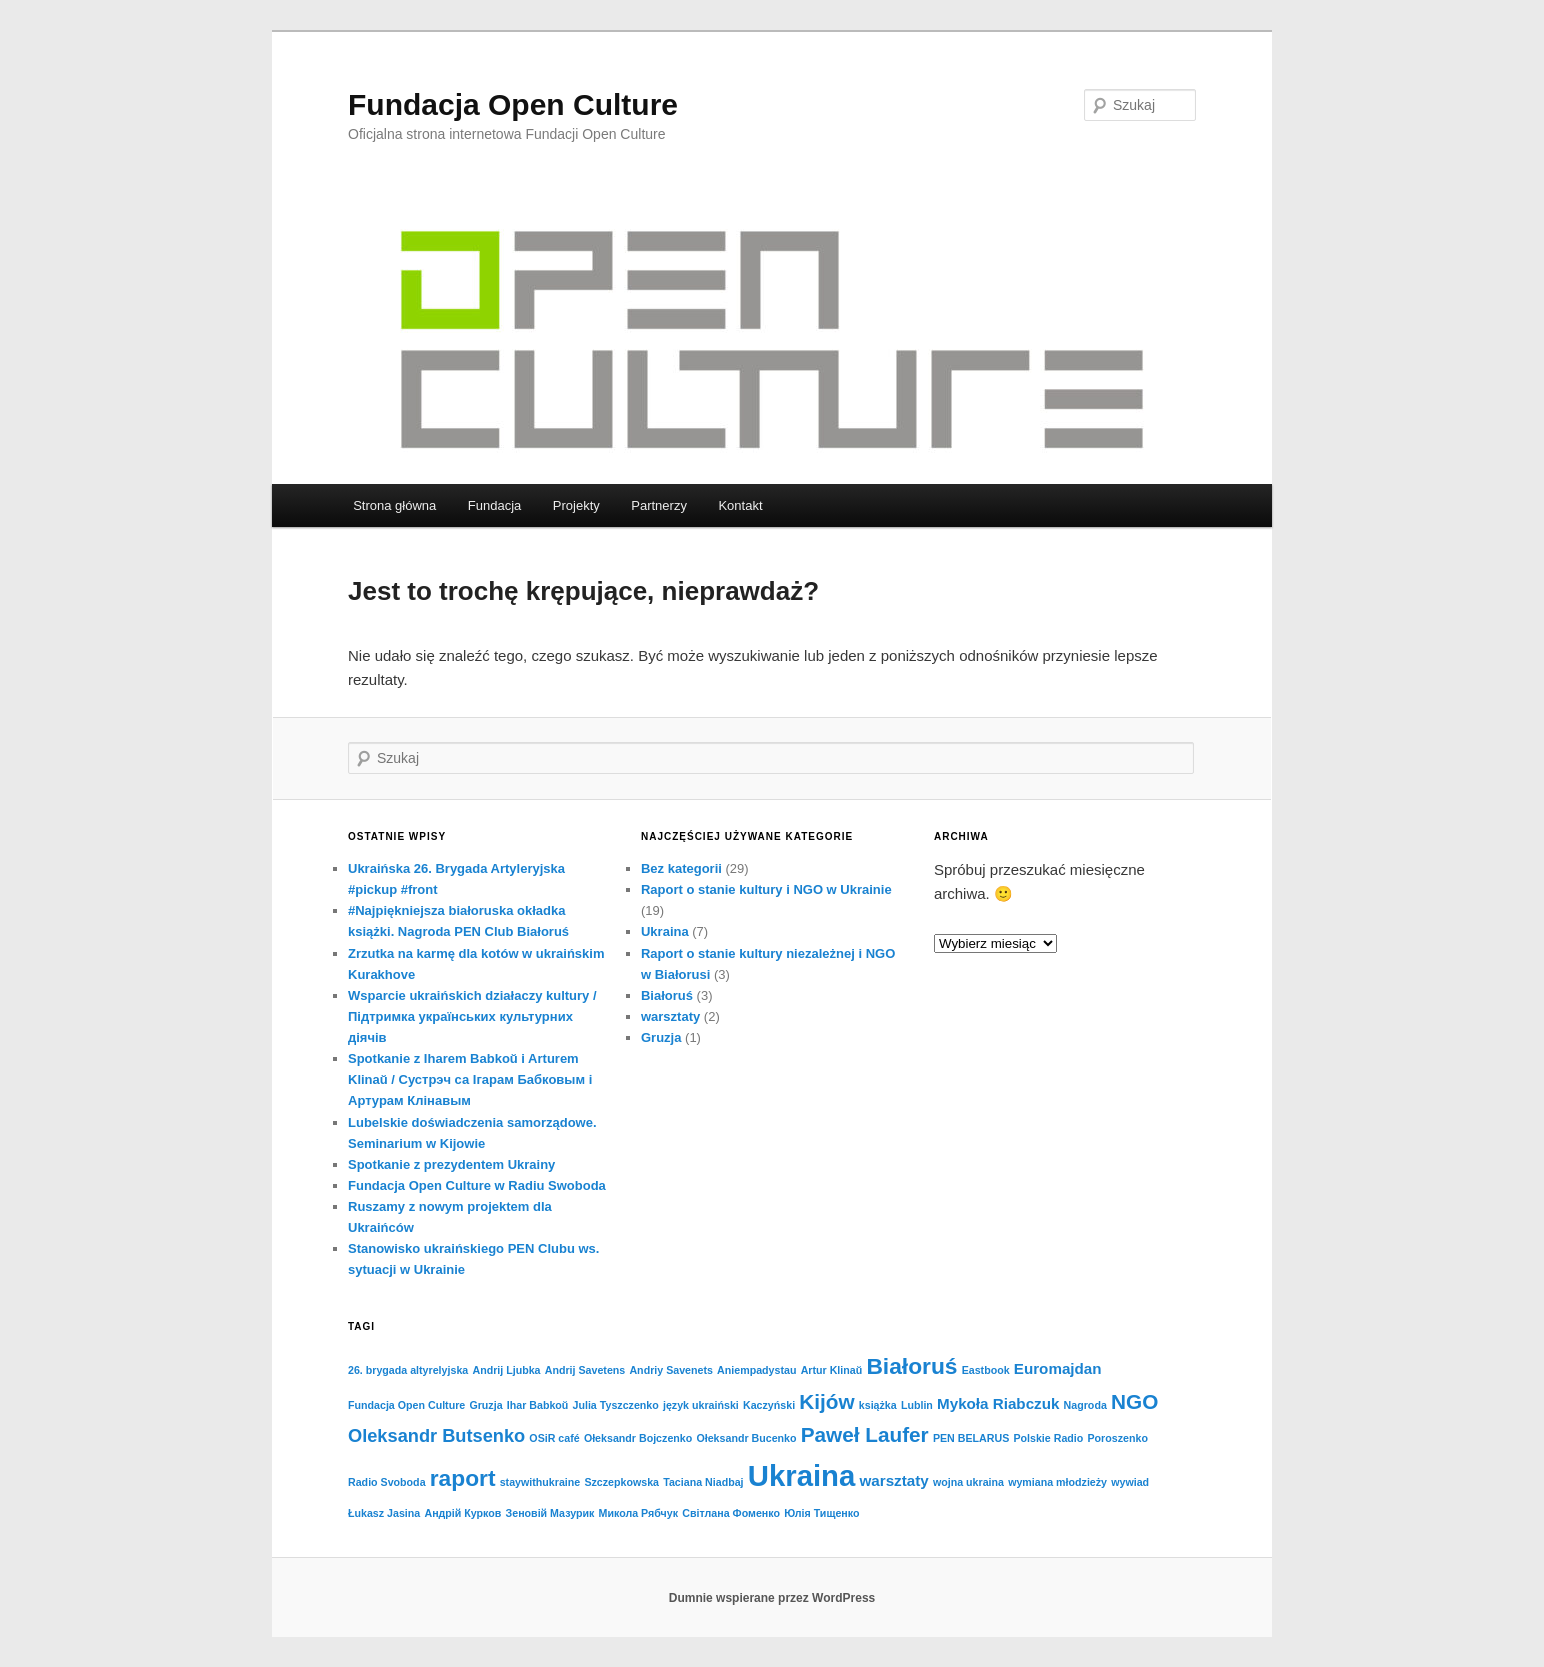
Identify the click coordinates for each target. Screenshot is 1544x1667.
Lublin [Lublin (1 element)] (917, 1405)
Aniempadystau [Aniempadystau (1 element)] (756, 1370)
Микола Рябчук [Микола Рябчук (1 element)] (638, 1513)
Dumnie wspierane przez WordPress (772, 1598)
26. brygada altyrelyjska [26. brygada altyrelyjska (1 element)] (408, 1370)
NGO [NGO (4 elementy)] (1134, 1401)
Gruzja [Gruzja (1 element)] (485, 1405)
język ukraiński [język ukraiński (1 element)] (701, 1405)
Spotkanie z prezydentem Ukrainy (451, 1164)
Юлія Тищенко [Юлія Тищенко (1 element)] (821, 1513)
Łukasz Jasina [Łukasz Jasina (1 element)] (384, 1513)
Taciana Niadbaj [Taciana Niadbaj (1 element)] (703, 1482)
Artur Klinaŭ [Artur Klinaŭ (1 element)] (832, 1370)
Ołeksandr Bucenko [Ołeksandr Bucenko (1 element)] (746, 1438)
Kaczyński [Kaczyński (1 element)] (769, 1405)
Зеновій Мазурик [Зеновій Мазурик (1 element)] (550, 1513)
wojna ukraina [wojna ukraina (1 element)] (968, 1482)
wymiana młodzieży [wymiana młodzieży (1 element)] (1057, 1482)
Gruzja (661, 1037)
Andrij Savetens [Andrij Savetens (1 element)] (585, 1370)
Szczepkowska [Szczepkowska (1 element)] (621, 1482)
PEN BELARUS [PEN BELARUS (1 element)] (971, 1438)
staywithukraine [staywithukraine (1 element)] (540, 1482)
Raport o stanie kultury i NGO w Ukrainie (766, 889)
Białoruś (667, 995)
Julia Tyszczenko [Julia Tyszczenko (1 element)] (616, 1405)
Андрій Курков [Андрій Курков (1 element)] (462, 1513)
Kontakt (740, 505)
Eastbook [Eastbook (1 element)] (986, 1370)
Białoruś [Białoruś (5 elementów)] (911, 1366)
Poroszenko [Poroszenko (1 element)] (1118, 1438)
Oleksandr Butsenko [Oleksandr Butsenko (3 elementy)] (436, 1435)
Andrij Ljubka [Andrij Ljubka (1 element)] (506, 1370)
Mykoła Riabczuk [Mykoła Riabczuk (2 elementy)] (998, 1403)
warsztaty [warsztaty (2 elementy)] (894, 1480)
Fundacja (494, 505)
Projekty (576, 505)
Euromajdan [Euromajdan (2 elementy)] (1058, 1368)
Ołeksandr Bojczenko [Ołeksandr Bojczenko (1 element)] (638, 1438)
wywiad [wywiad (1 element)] (1130, 1482)
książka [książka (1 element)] (878, 1405)
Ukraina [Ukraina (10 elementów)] (802, 1475)
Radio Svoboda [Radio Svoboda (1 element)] (387, 1482)
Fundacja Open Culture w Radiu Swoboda (477, 1185)
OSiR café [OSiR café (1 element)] (554, 1438)
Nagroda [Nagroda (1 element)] (1085, 1405)
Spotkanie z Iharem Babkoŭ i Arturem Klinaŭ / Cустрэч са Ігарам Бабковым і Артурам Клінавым (470, 1079)
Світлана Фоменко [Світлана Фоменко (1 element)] (731, 1513)
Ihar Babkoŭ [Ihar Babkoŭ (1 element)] (538, 1405)
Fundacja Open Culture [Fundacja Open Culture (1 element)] (406, 1405)
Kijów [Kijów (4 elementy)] (826, 1401)
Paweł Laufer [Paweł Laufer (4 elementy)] (865, 1434)
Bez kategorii (681, 868)
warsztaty (670, 1016)
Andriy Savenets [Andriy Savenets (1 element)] (671, 1370)
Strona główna (394, 505)
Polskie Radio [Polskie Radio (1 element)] (1048, 1438)
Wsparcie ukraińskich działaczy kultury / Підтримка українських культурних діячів (472, 1016)
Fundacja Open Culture (513, 104)
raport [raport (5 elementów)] (463, 1478)
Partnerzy (659, 505)
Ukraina (665, 931)
